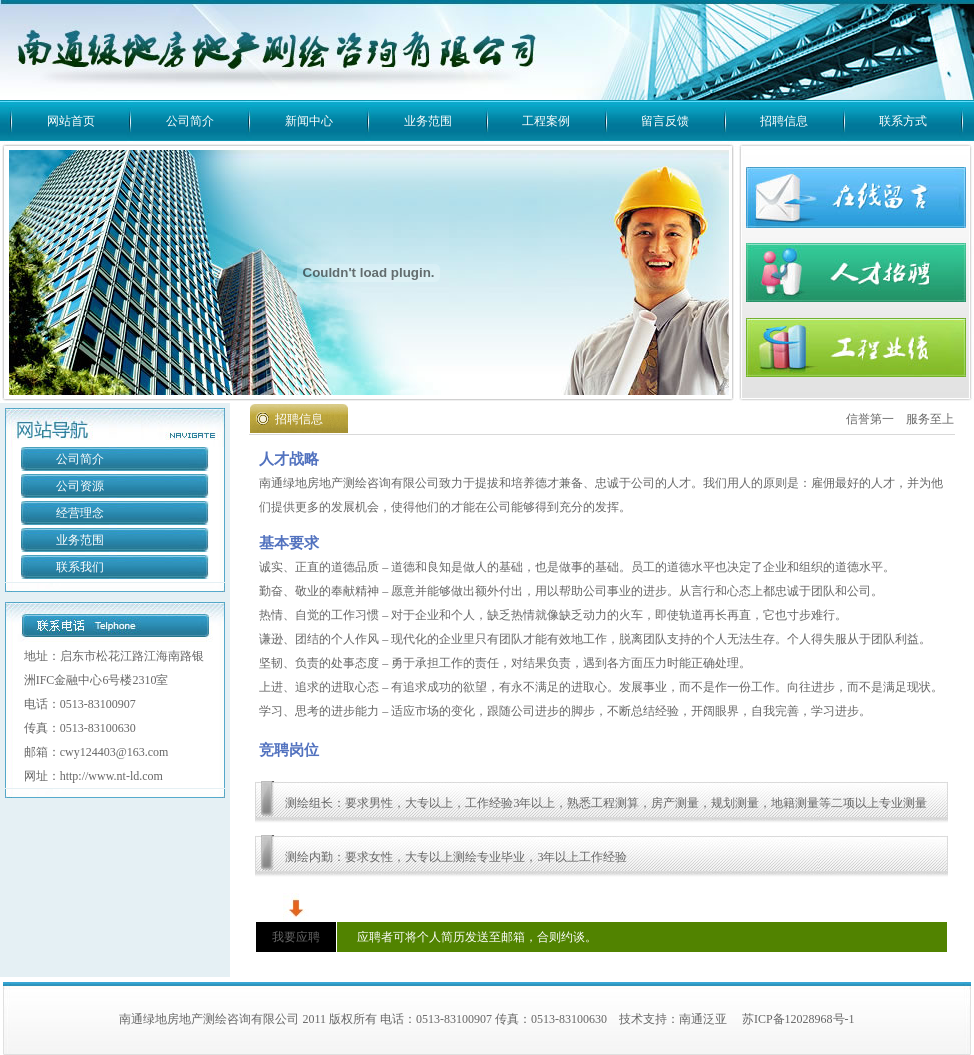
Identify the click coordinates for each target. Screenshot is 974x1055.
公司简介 (190, 121)
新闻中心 (309, 121)
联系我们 (80, 567)
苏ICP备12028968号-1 (798, 1019)
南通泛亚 (703, 1019)
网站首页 (71, 121)
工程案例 (546, 121)
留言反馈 (665, 121)
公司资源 (80, 486)
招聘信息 (784, 121)
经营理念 (80, 513)
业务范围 (428, 121)
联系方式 (903, 121)
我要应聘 (296, 937)
